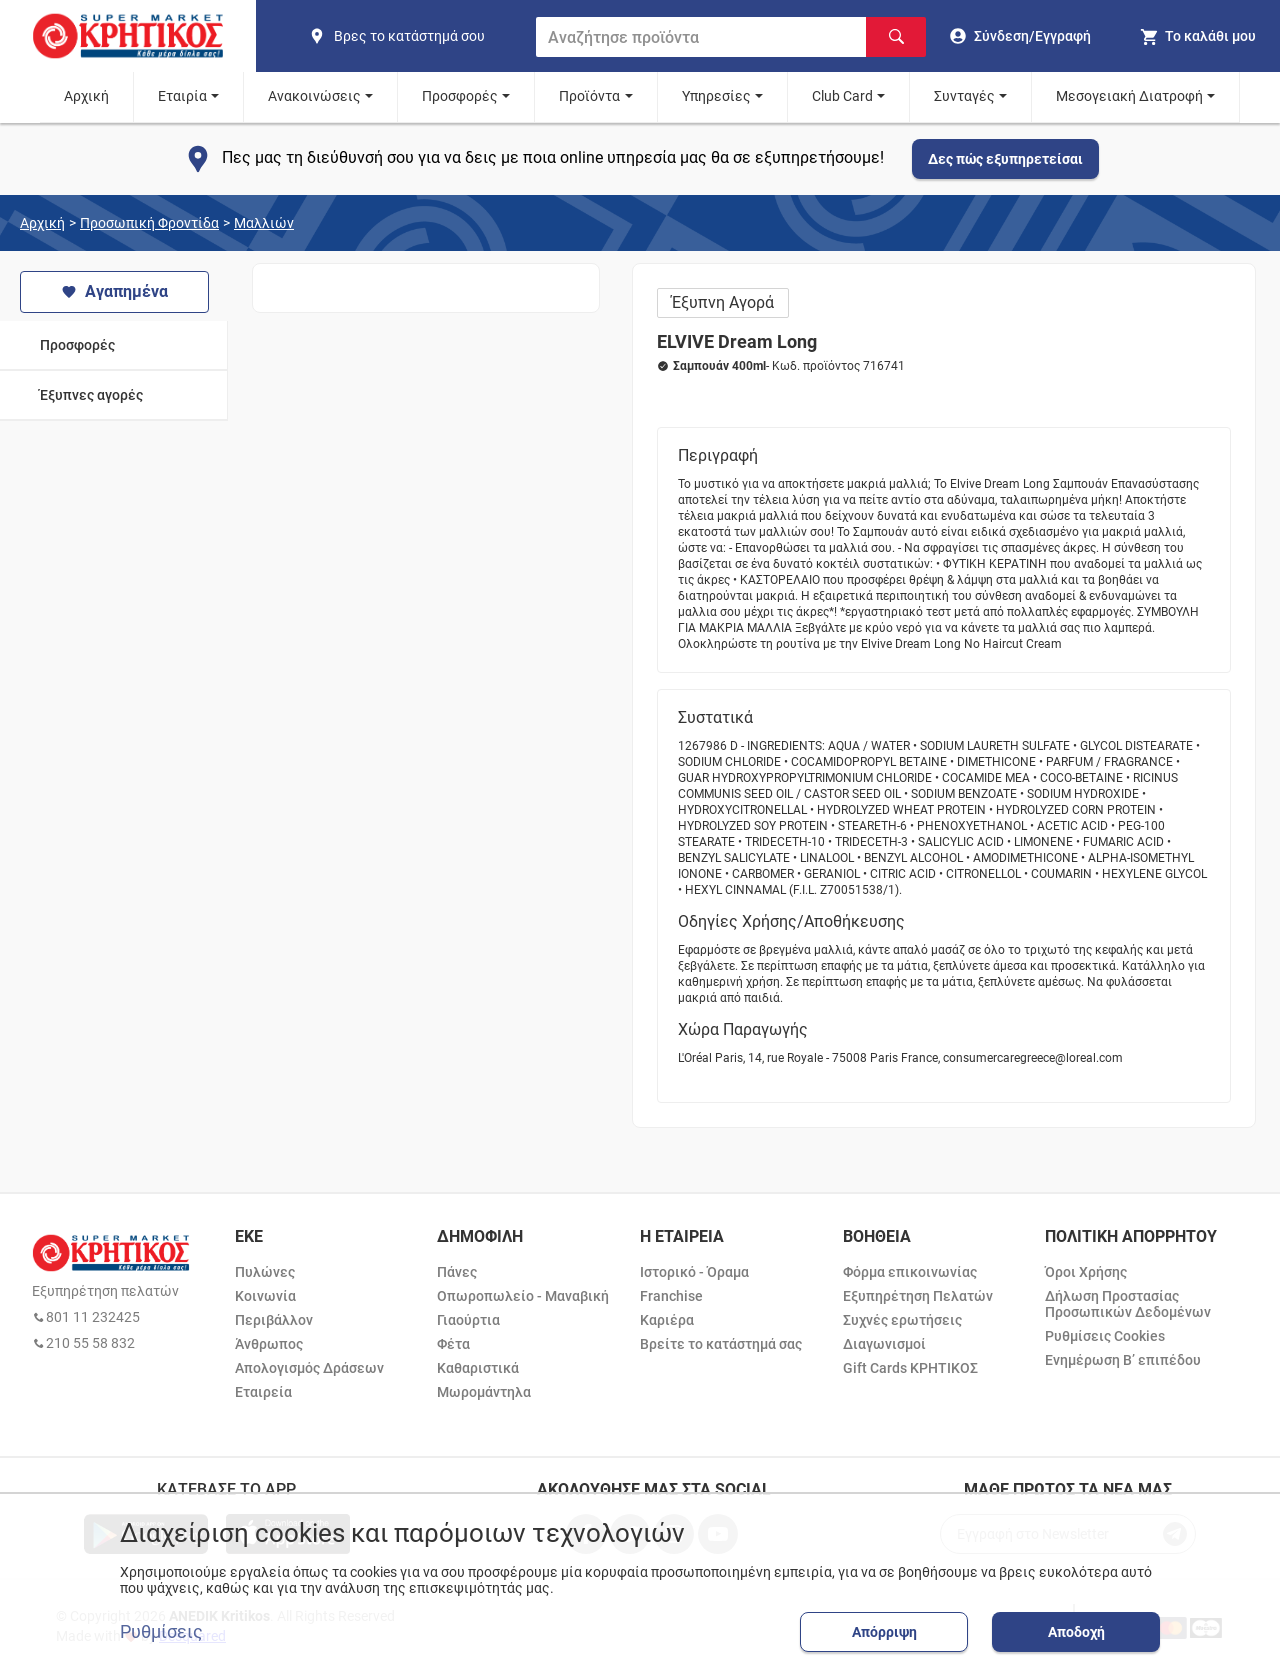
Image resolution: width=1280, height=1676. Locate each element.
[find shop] (414, 36)
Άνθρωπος (269, 1344)
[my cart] (1197, 36)
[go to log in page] (1020, 36)
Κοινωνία (265, 1296)
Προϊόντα (589, 96)
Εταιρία (182, 96)
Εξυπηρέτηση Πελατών (918, 1296)
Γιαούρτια (468, 1320)
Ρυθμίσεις (161, 1632)
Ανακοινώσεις (314, 96)
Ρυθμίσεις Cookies (1105, 1336)
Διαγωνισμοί (884, 1344)
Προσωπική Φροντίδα (149, 223)
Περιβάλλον (274, 1320)
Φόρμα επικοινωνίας (910, 1272)
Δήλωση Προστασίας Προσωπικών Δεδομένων (1128, 1304)
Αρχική (86, 96)
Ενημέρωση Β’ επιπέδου (1123, 1360)
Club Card (842, 96)
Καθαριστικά (478, 1368)
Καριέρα (667, 1320)
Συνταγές (964, 96)
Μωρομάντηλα (484, 1392)
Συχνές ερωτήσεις (902, 1320)
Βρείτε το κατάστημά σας (721, 1344)
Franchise (671, 1296)
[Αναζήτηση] (896, 37)
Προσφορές (460, 96)
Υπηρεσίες (716, 96)
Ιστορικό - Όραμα (694, 1272)
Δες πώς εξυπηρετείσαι (1005, 159)
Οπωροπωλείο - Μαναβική (523, 1296)
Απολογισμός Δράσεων (309, 1368)
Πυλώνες (265, 1272)
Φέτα (453, 1344)
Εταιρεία (263, 1392)
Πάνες (457, 1272)
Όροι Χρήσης (1086, 1272)
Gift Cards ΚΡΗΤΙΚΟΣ (910, 1368)
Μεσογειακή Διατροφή (1129, 96)
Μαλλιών (264, 223)
